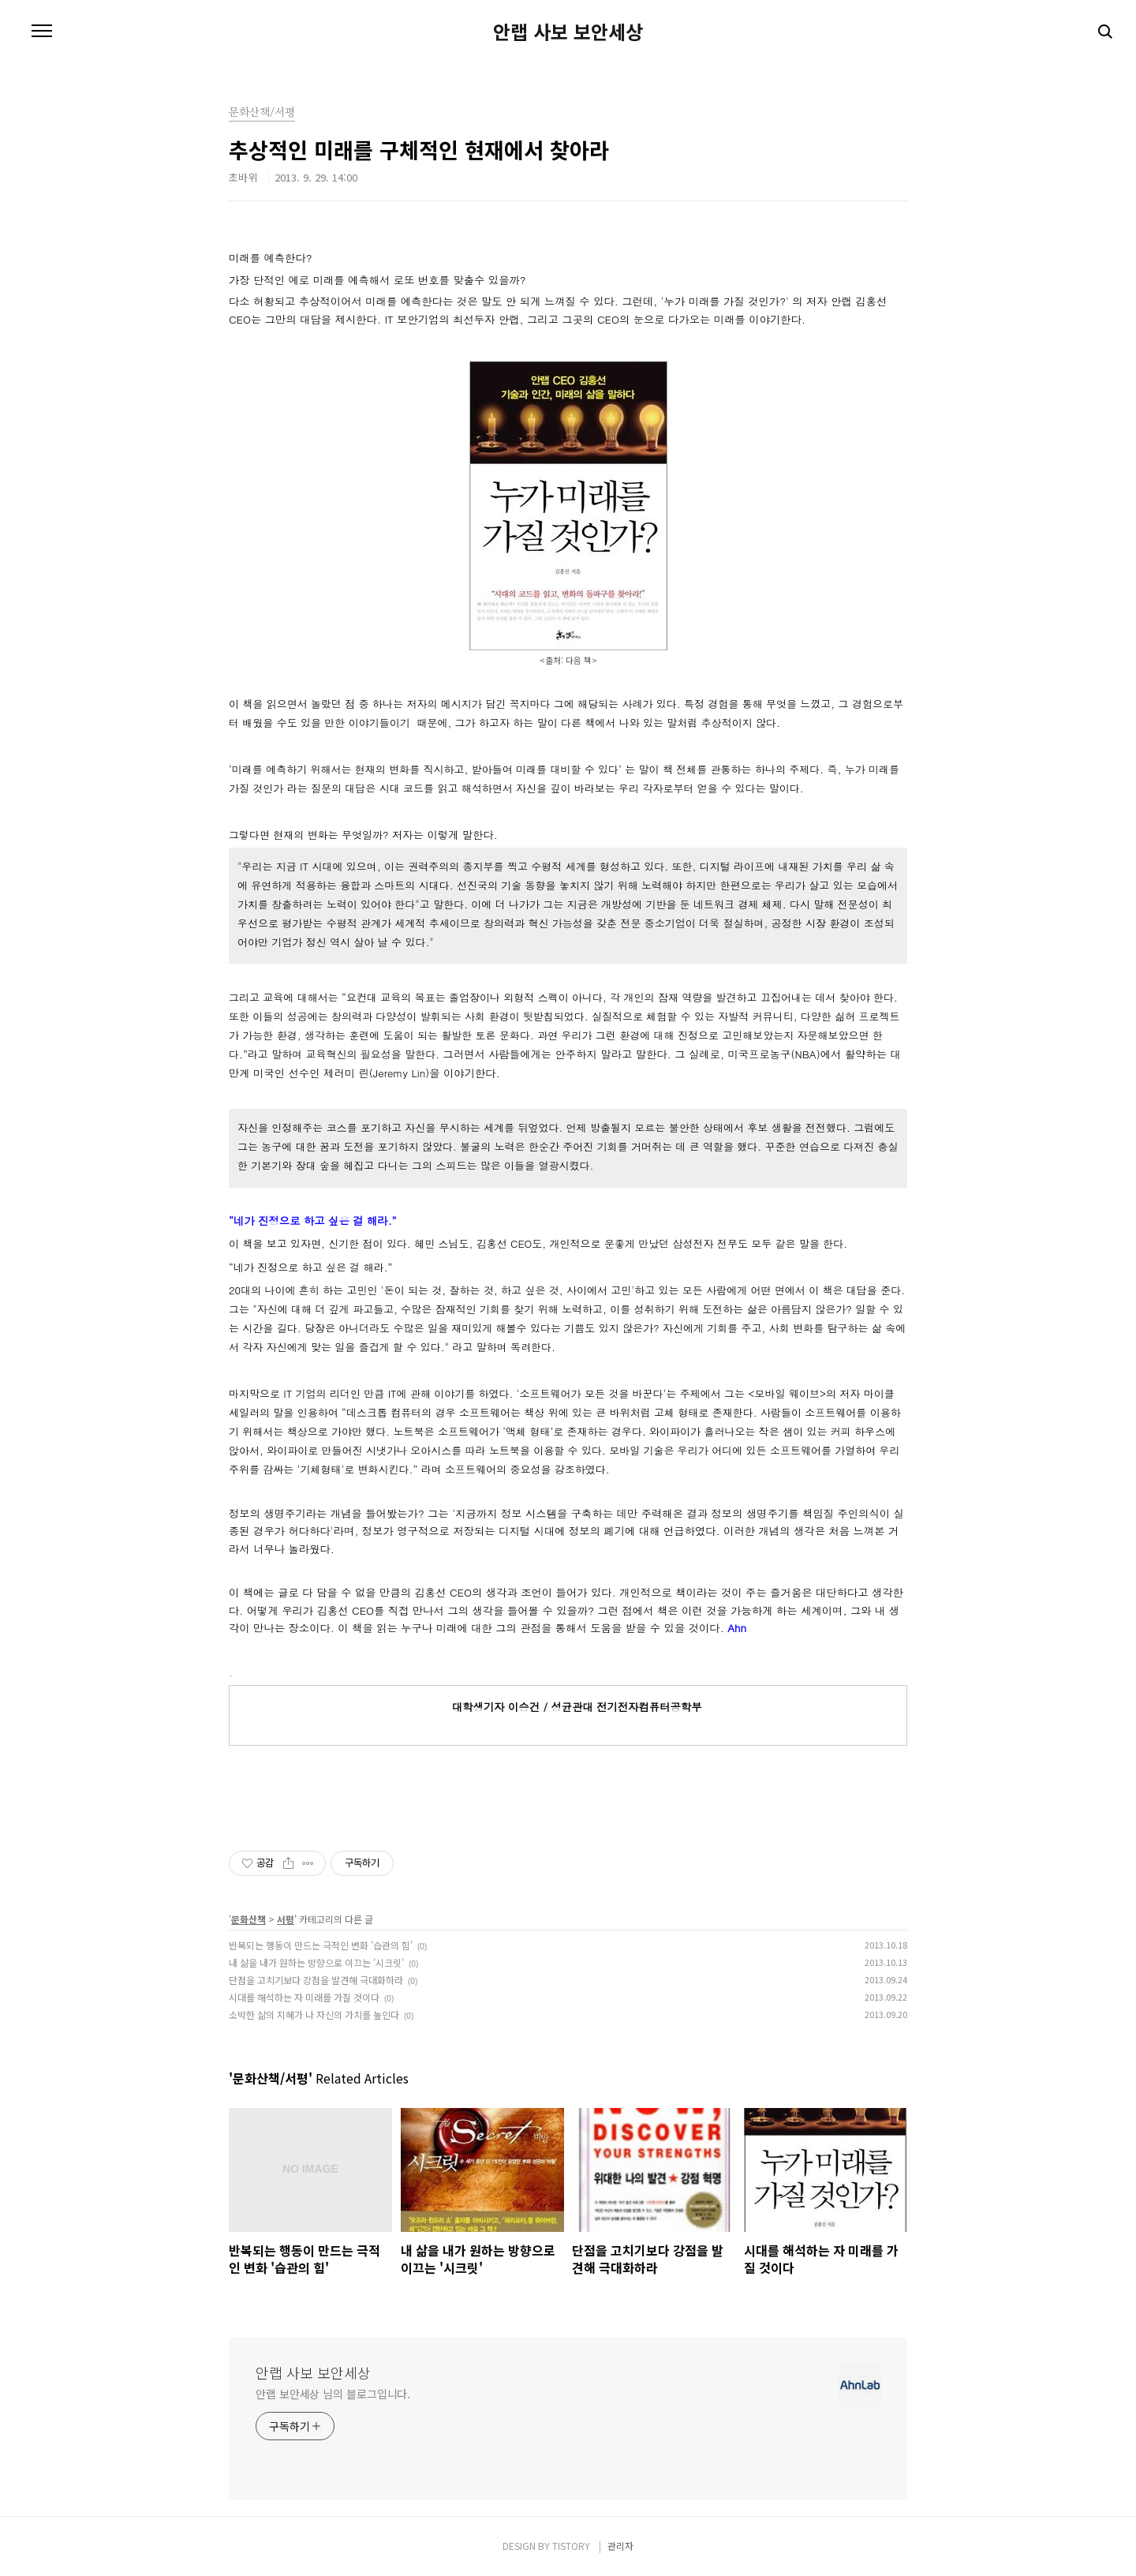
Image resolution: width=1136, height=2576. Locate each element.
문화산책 (248, 1919)
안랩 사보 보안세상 (568, 31)
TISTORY (571, 2545)
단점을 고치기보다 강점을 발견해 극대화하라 (316, 1979)
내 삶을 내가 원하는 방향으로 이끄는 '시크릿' (316, 1962)
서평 (285, 1919)
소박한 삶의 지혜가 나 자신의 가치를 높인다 (314, 2014)
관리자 (620, 2545)
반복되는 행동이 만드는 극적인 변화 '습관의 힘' (321, 1945)
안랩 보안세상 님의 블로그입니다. (333, 2394)
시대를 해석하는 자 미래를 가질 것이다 (304, 1997)
